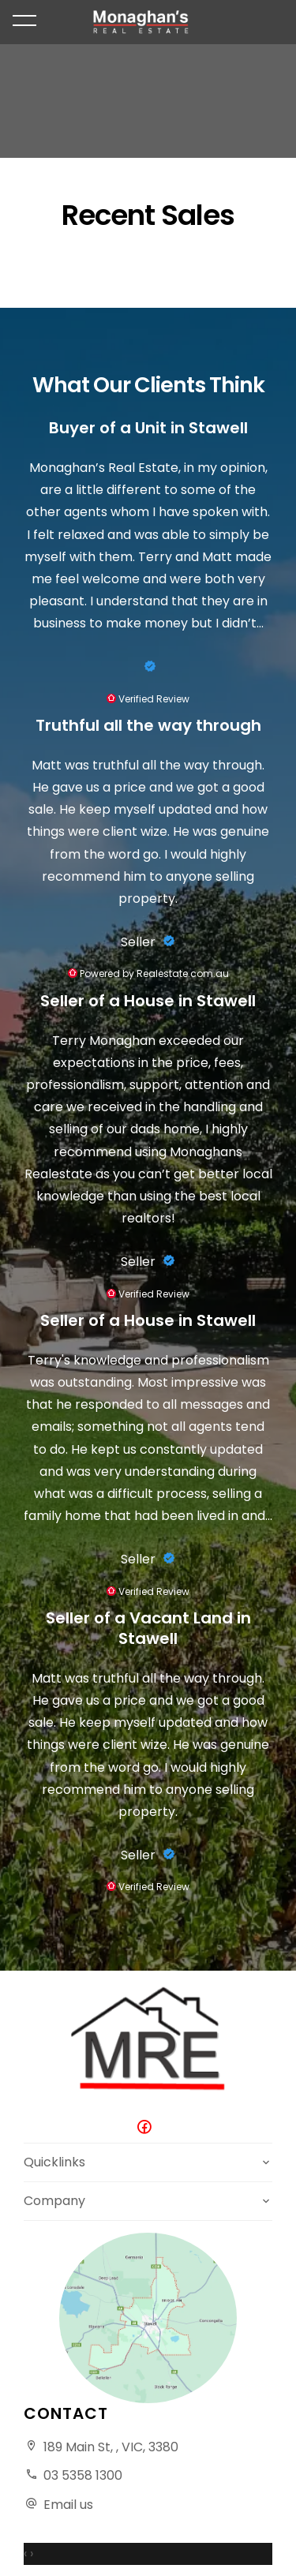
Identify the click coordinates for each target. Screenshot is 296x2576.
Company (54, 2201)
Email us (68, 2505)
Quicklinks (54, 2162)
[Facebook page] (148, 2128)
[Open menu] (24, 20)
